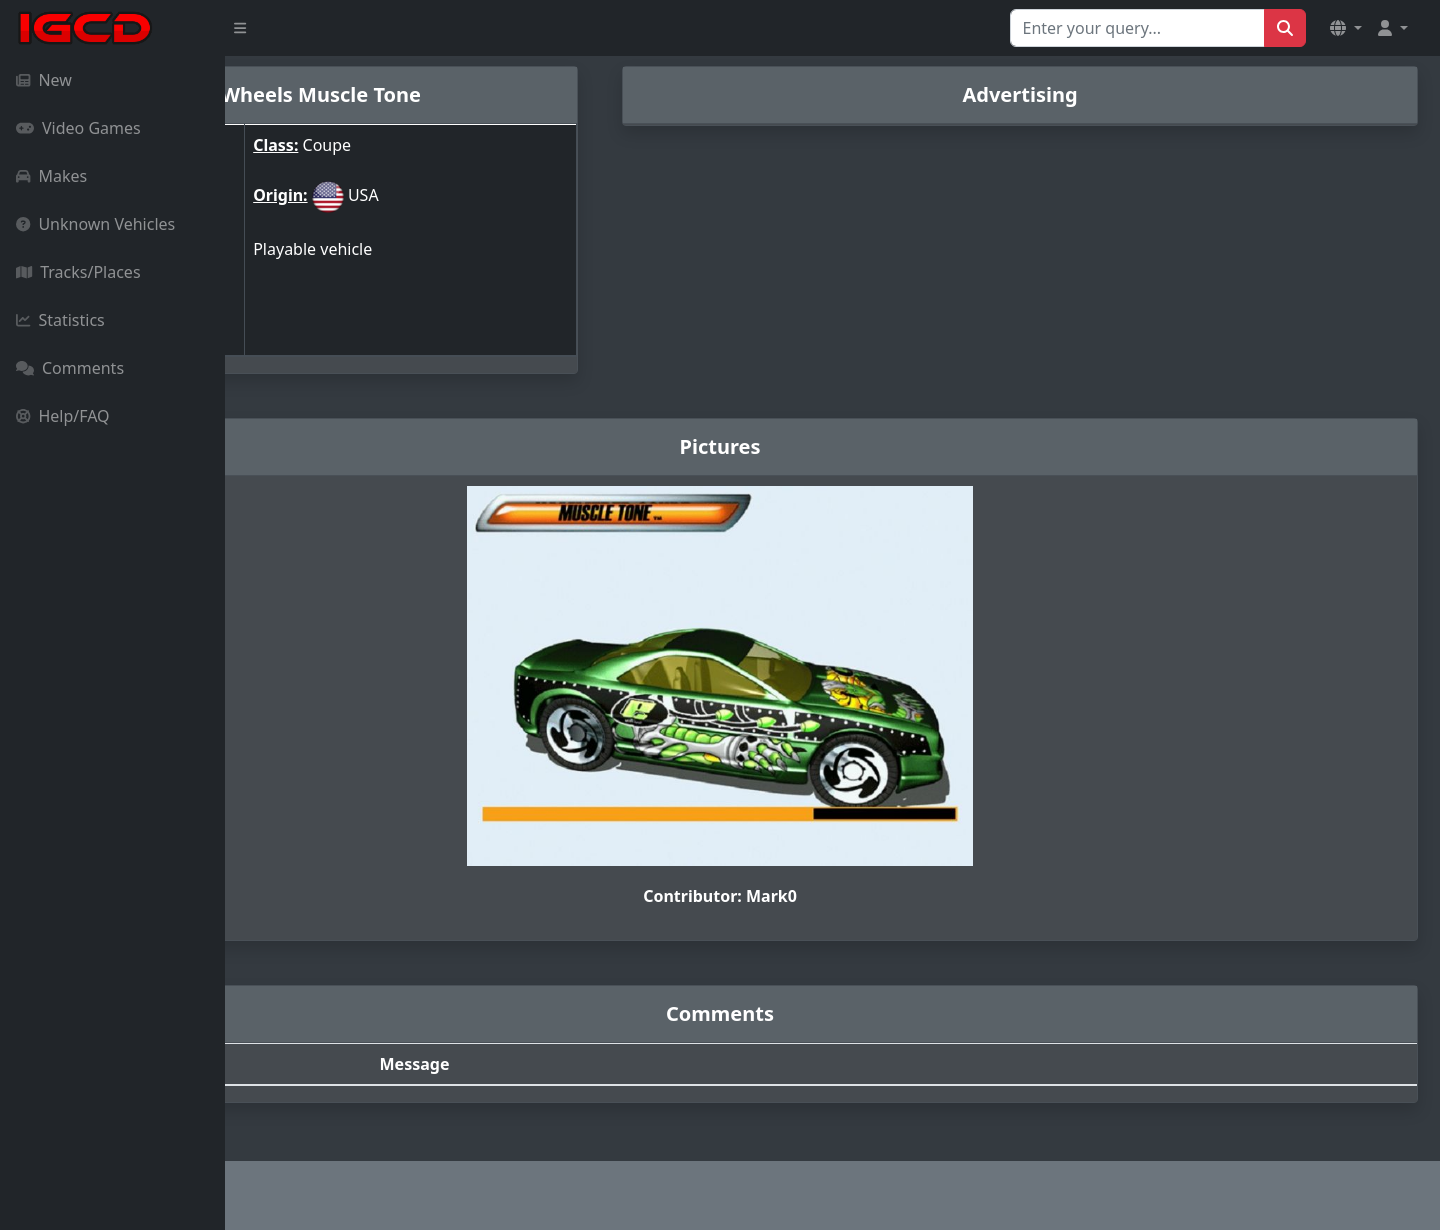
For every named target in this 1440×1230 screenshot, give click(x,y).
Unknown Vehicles (95, 224)
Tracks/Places (78, 272)
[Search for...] (1137, 28)
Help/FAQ (63, 416)
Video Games (78, 128)
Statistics (60, 320)
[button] (1346, 28)
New (44, 80)
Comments (70, 368)
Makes (51, 176)
